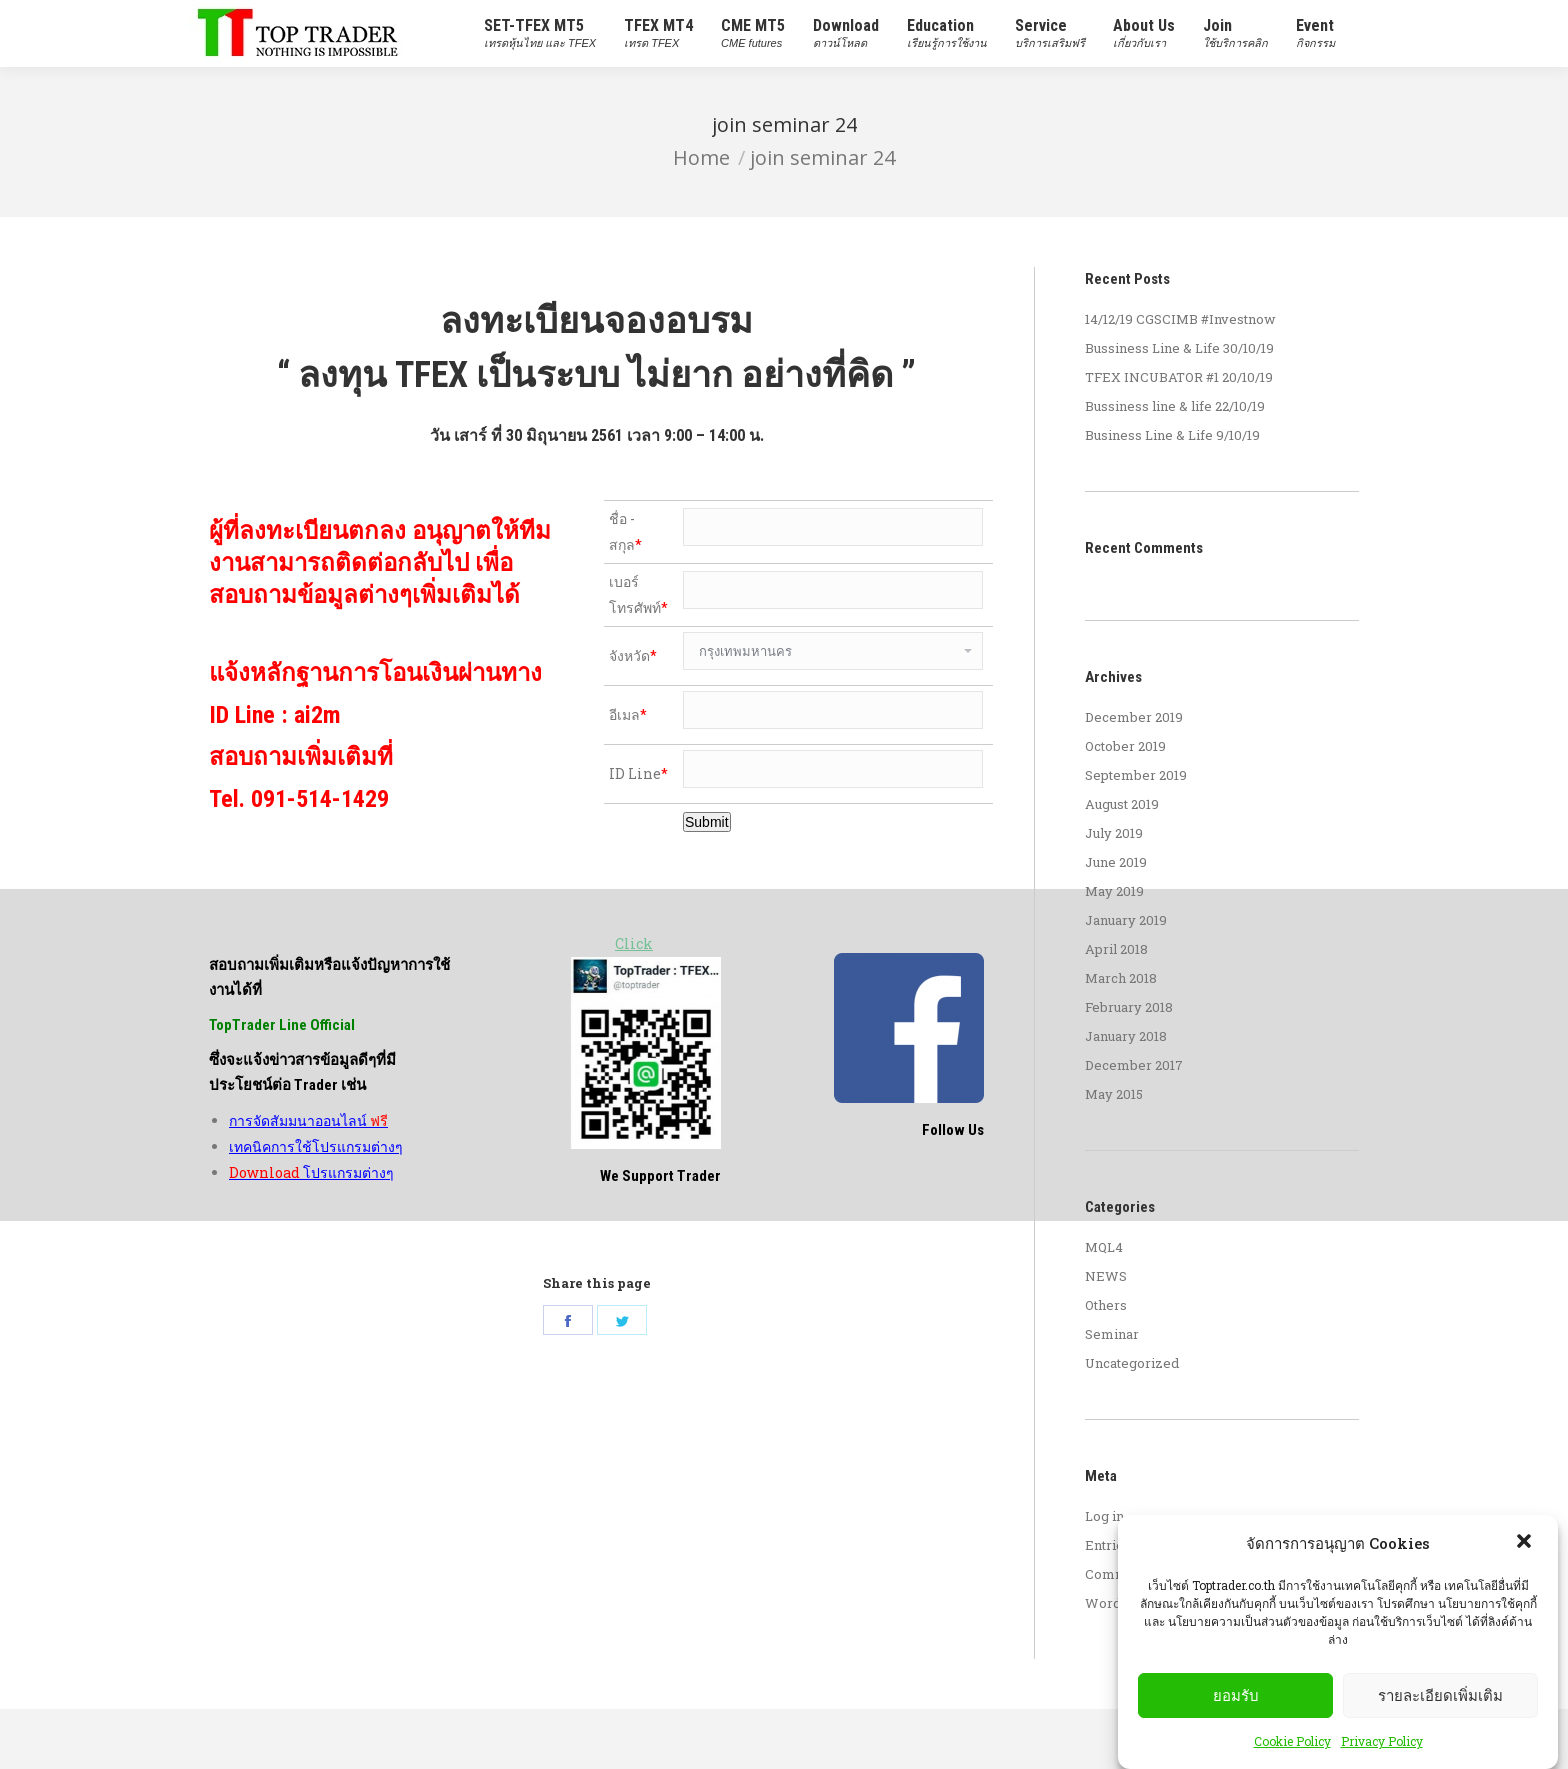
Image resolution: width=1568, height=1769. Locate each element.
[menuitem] (540, 33)
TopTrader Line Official (282, 951)
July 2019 (1114, 833)
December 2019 (1134, 717)
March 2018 (1121, 978)
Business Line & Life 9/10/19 (1172, 435)
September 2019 (1136, 775)
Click (634, 943)
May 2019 (1114, 891)
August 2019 (1122, 804)
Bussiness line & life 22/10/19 (1175, 406)
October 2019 (1125, 746)
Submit (707, 822)
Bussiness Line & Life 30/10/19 (1179, 348)
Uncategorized (1132, 1363)
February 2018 (1129, 1007)
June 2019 (1116, 862)
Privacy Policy (1382, 1741)
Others (1106, 1305)
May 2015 (1114, 1094)
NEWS (1106, 1276)
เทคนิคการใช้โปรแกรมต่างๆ (316, 1072)
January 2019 (1126, 920)
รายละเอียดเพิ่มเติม (1440, 1695)
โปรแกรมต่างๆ (311, 1098)
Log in (1104, 1516)
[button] (1526, 1543)
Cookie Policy (1292, 1741)
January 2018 (1126, 1036)
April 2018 (1116, 949)
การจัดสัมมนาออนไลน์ (308, 1046)
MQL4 (1104, 1247)
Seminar (1112, 1334)
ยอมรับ (1236, 1695)
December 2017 (1134, 1065)
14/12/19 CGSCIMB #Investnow (1180, 319)
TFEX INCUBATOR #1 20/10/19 (1179, 377)
